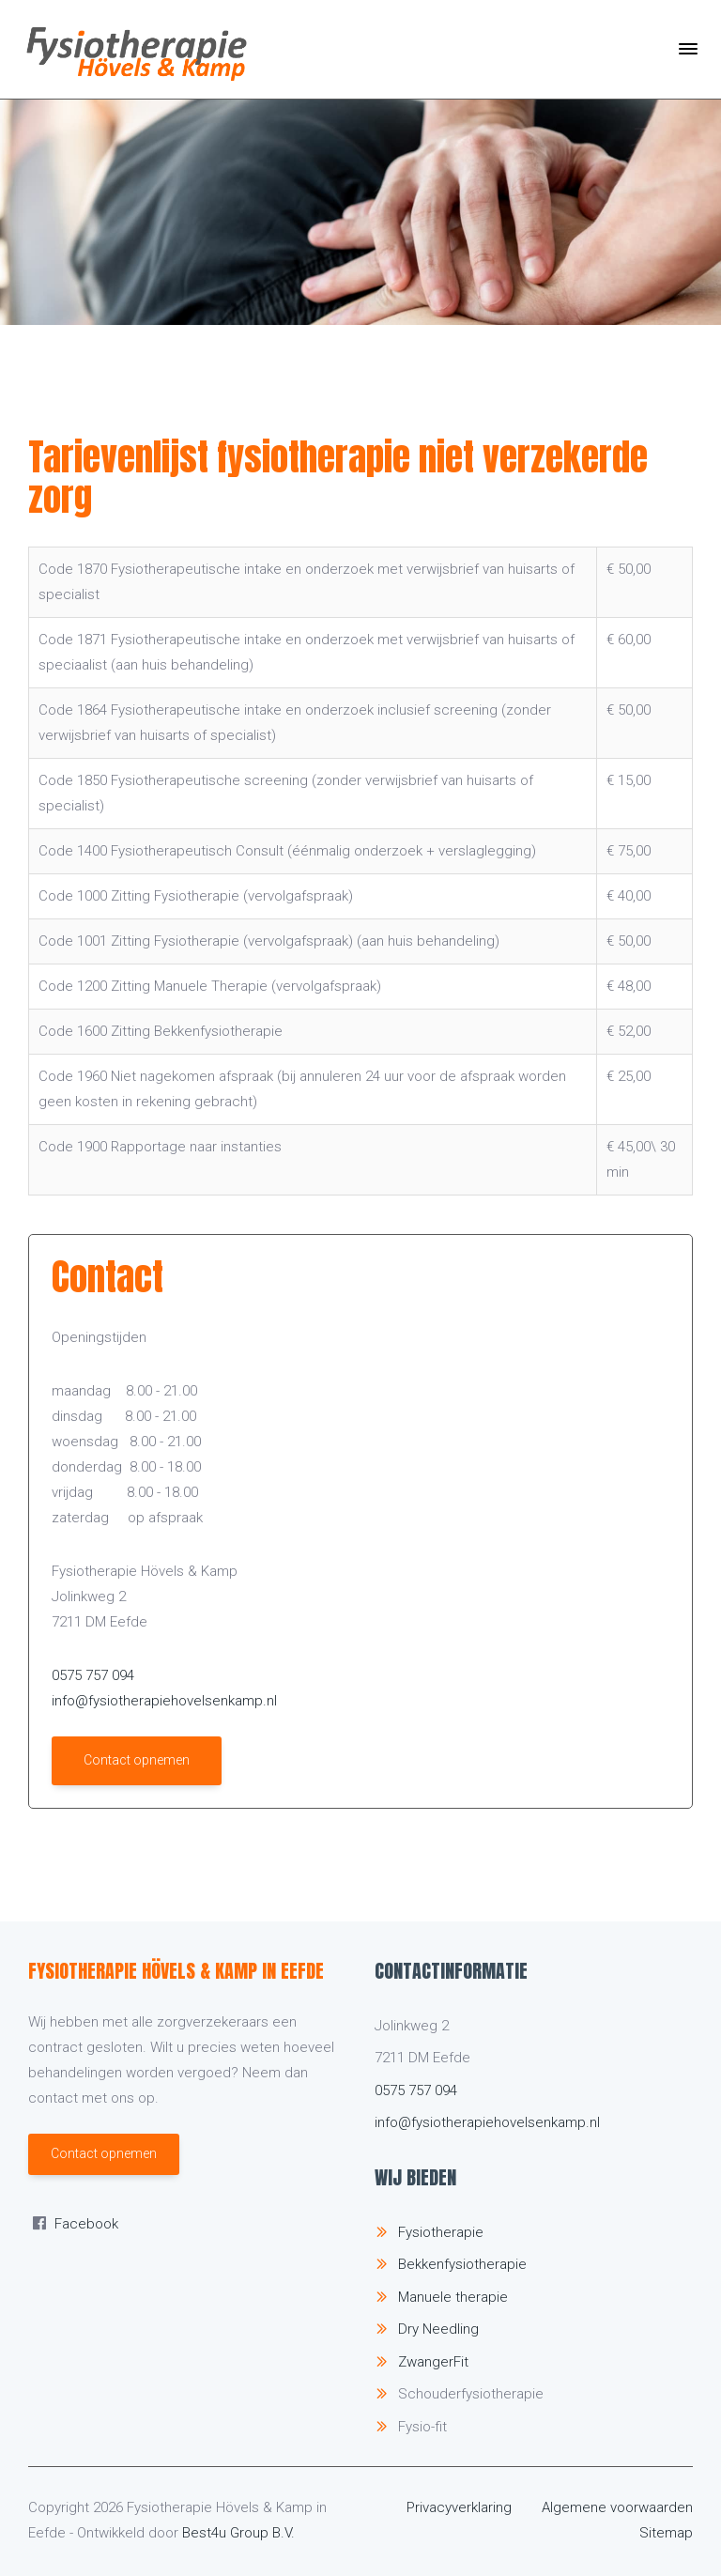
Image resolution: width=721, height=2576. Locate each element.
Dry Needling (438, 2329)
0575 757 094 (93, 1675)
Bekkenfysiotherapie (462, 2264)
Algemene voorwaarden (617, 2507)
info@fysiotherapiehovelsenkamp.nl (164, 1700)
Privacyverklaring (459, 2507)
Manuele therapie (453, 2297)
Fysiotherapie (440, 2232)
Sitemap (666, 2532)
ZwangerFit (433, 2361)
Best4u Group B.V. (238, 2532)
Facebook (86, 2223)
